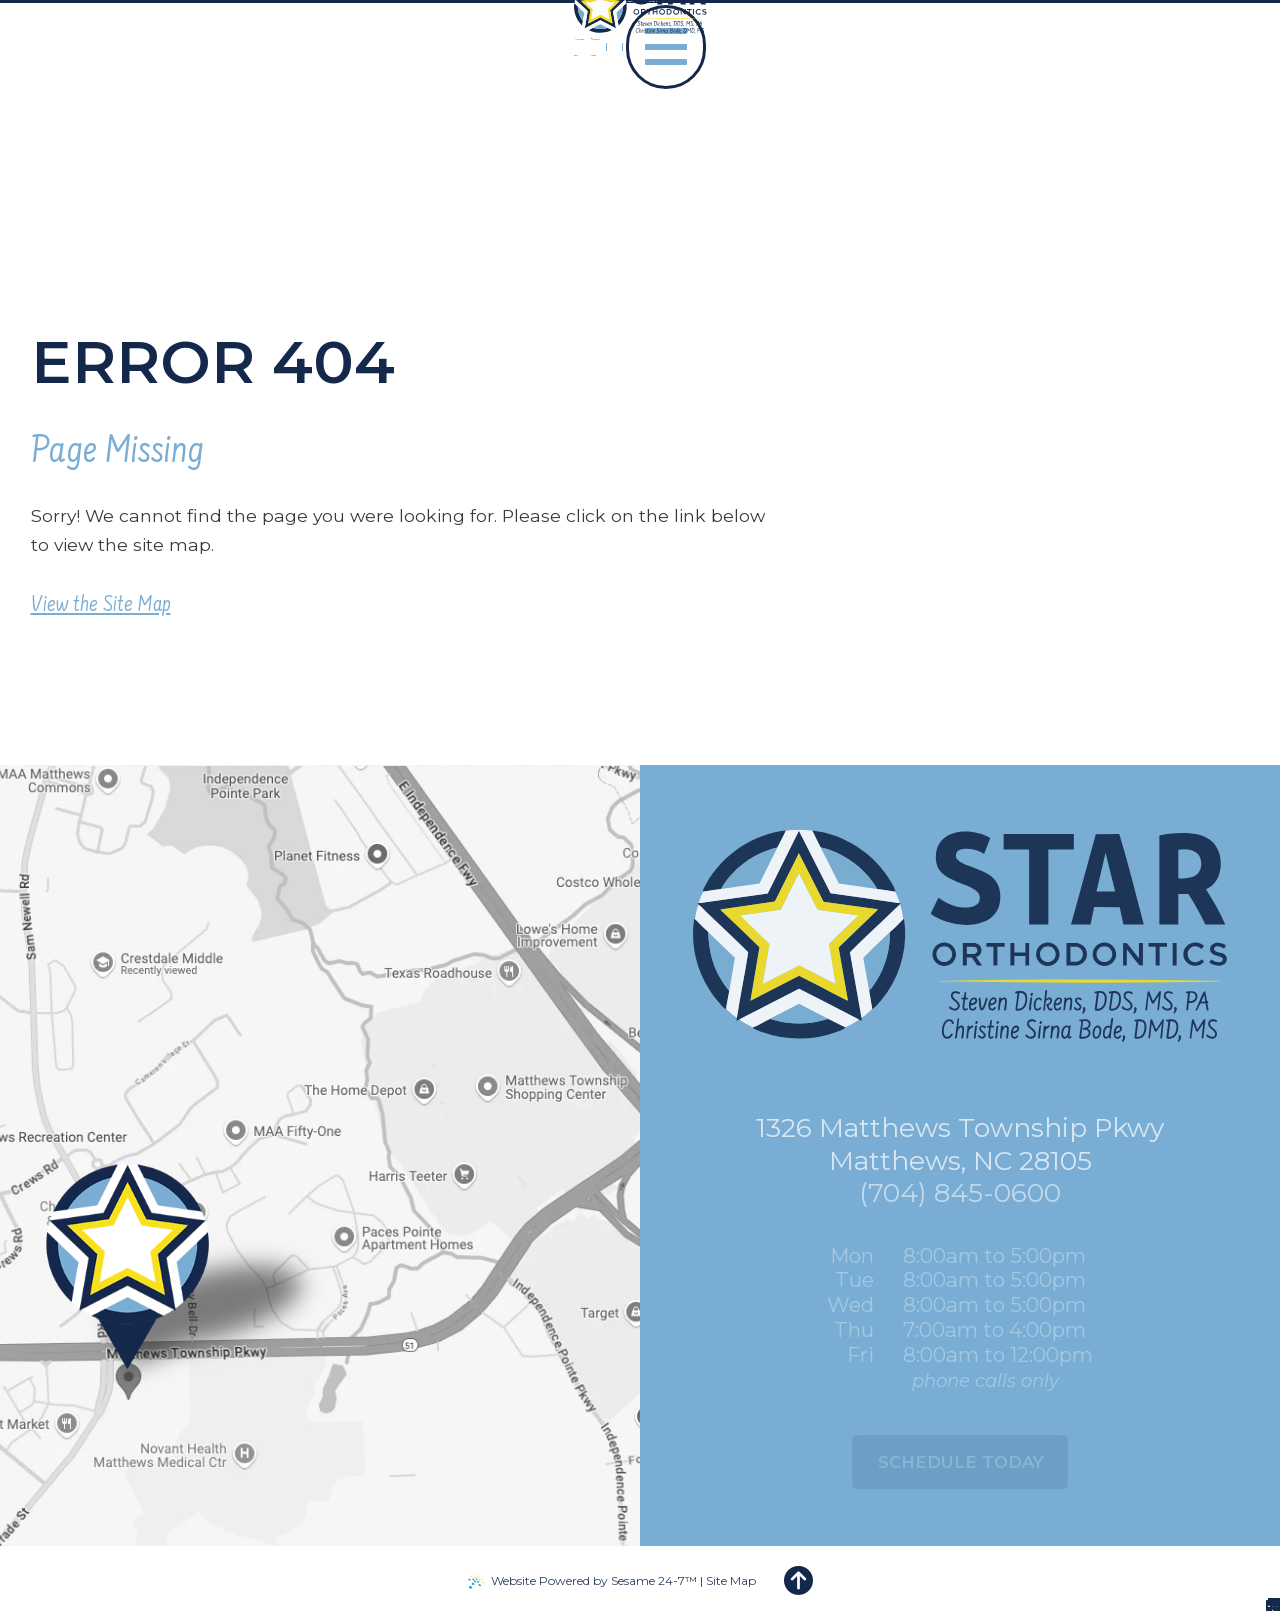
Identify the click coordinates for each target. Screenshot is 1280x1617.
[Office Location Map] (159, 1364)
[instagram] (1102, 89)
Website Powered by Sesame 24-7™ (594, 1580)
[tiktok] (1072, 89)
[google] (1041, 89)
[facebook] (1013, 89)
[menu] (1208, 89)
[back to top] (798, 1581)
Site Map (731, 1580)
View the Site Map (101, 606)
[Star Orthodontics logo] (146, 90)
